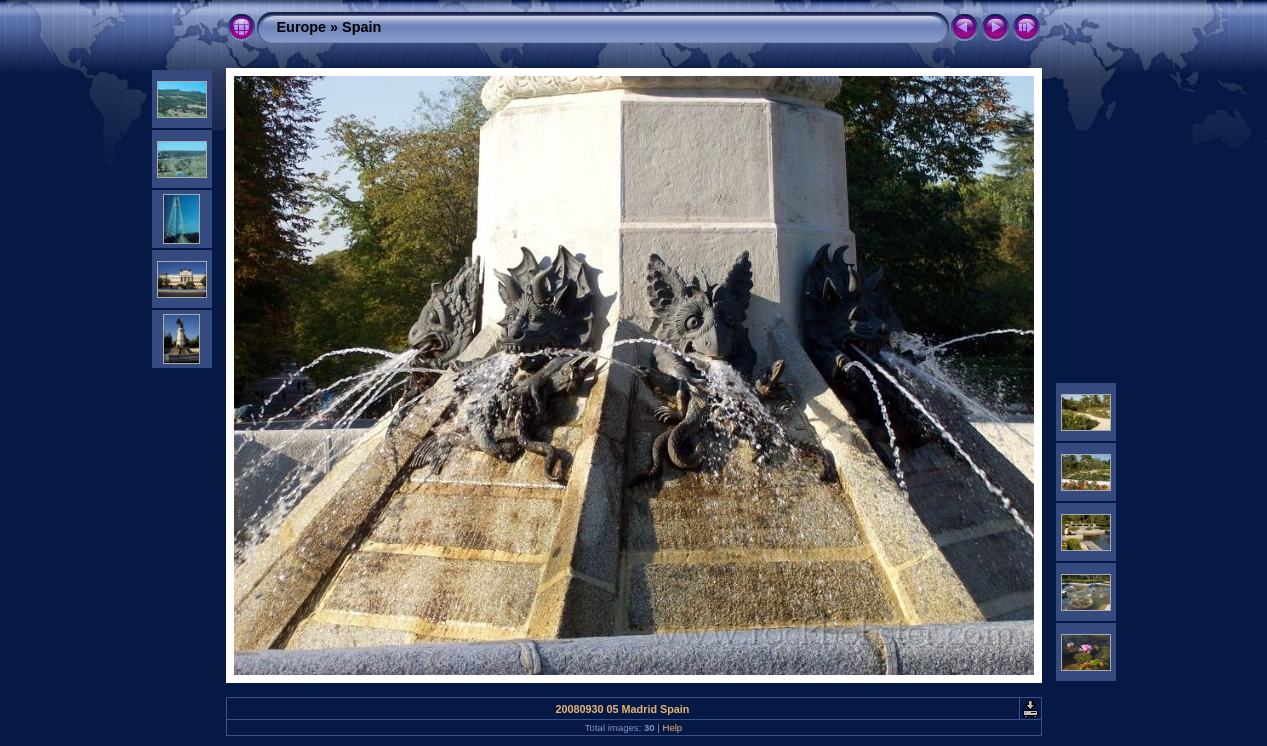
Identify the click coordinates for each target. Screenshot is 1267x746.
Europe (302, 27)
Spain (361, 27)
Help (672, 727)
